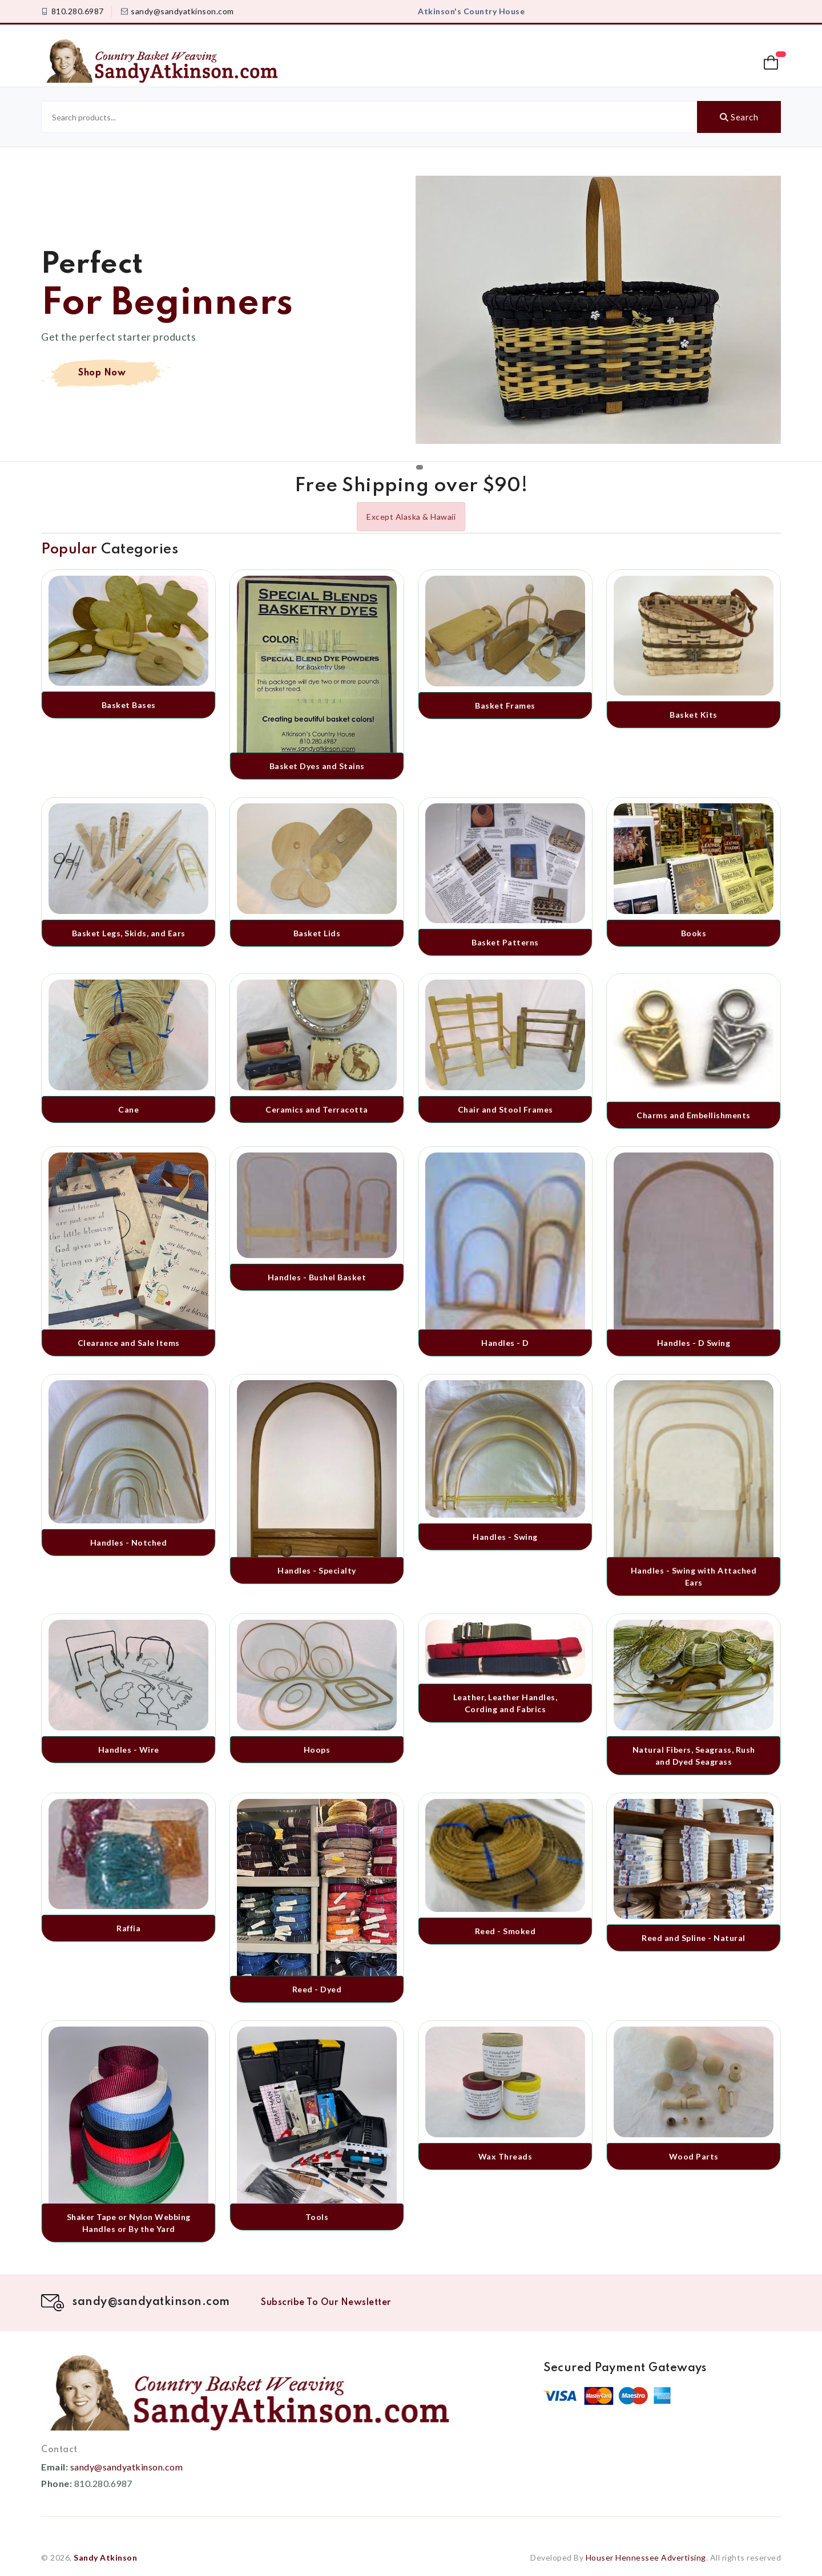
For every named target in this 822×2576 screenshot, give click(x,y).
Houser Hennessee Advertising (646, 2557)
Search (739, 117)
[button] (772, 62)
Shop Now (102, 373)
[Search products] (369, 117)
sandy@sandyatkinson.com (182, 11)
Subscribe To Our (326, 2302)
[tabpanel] (411, 318)
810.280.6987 (77, 11)
